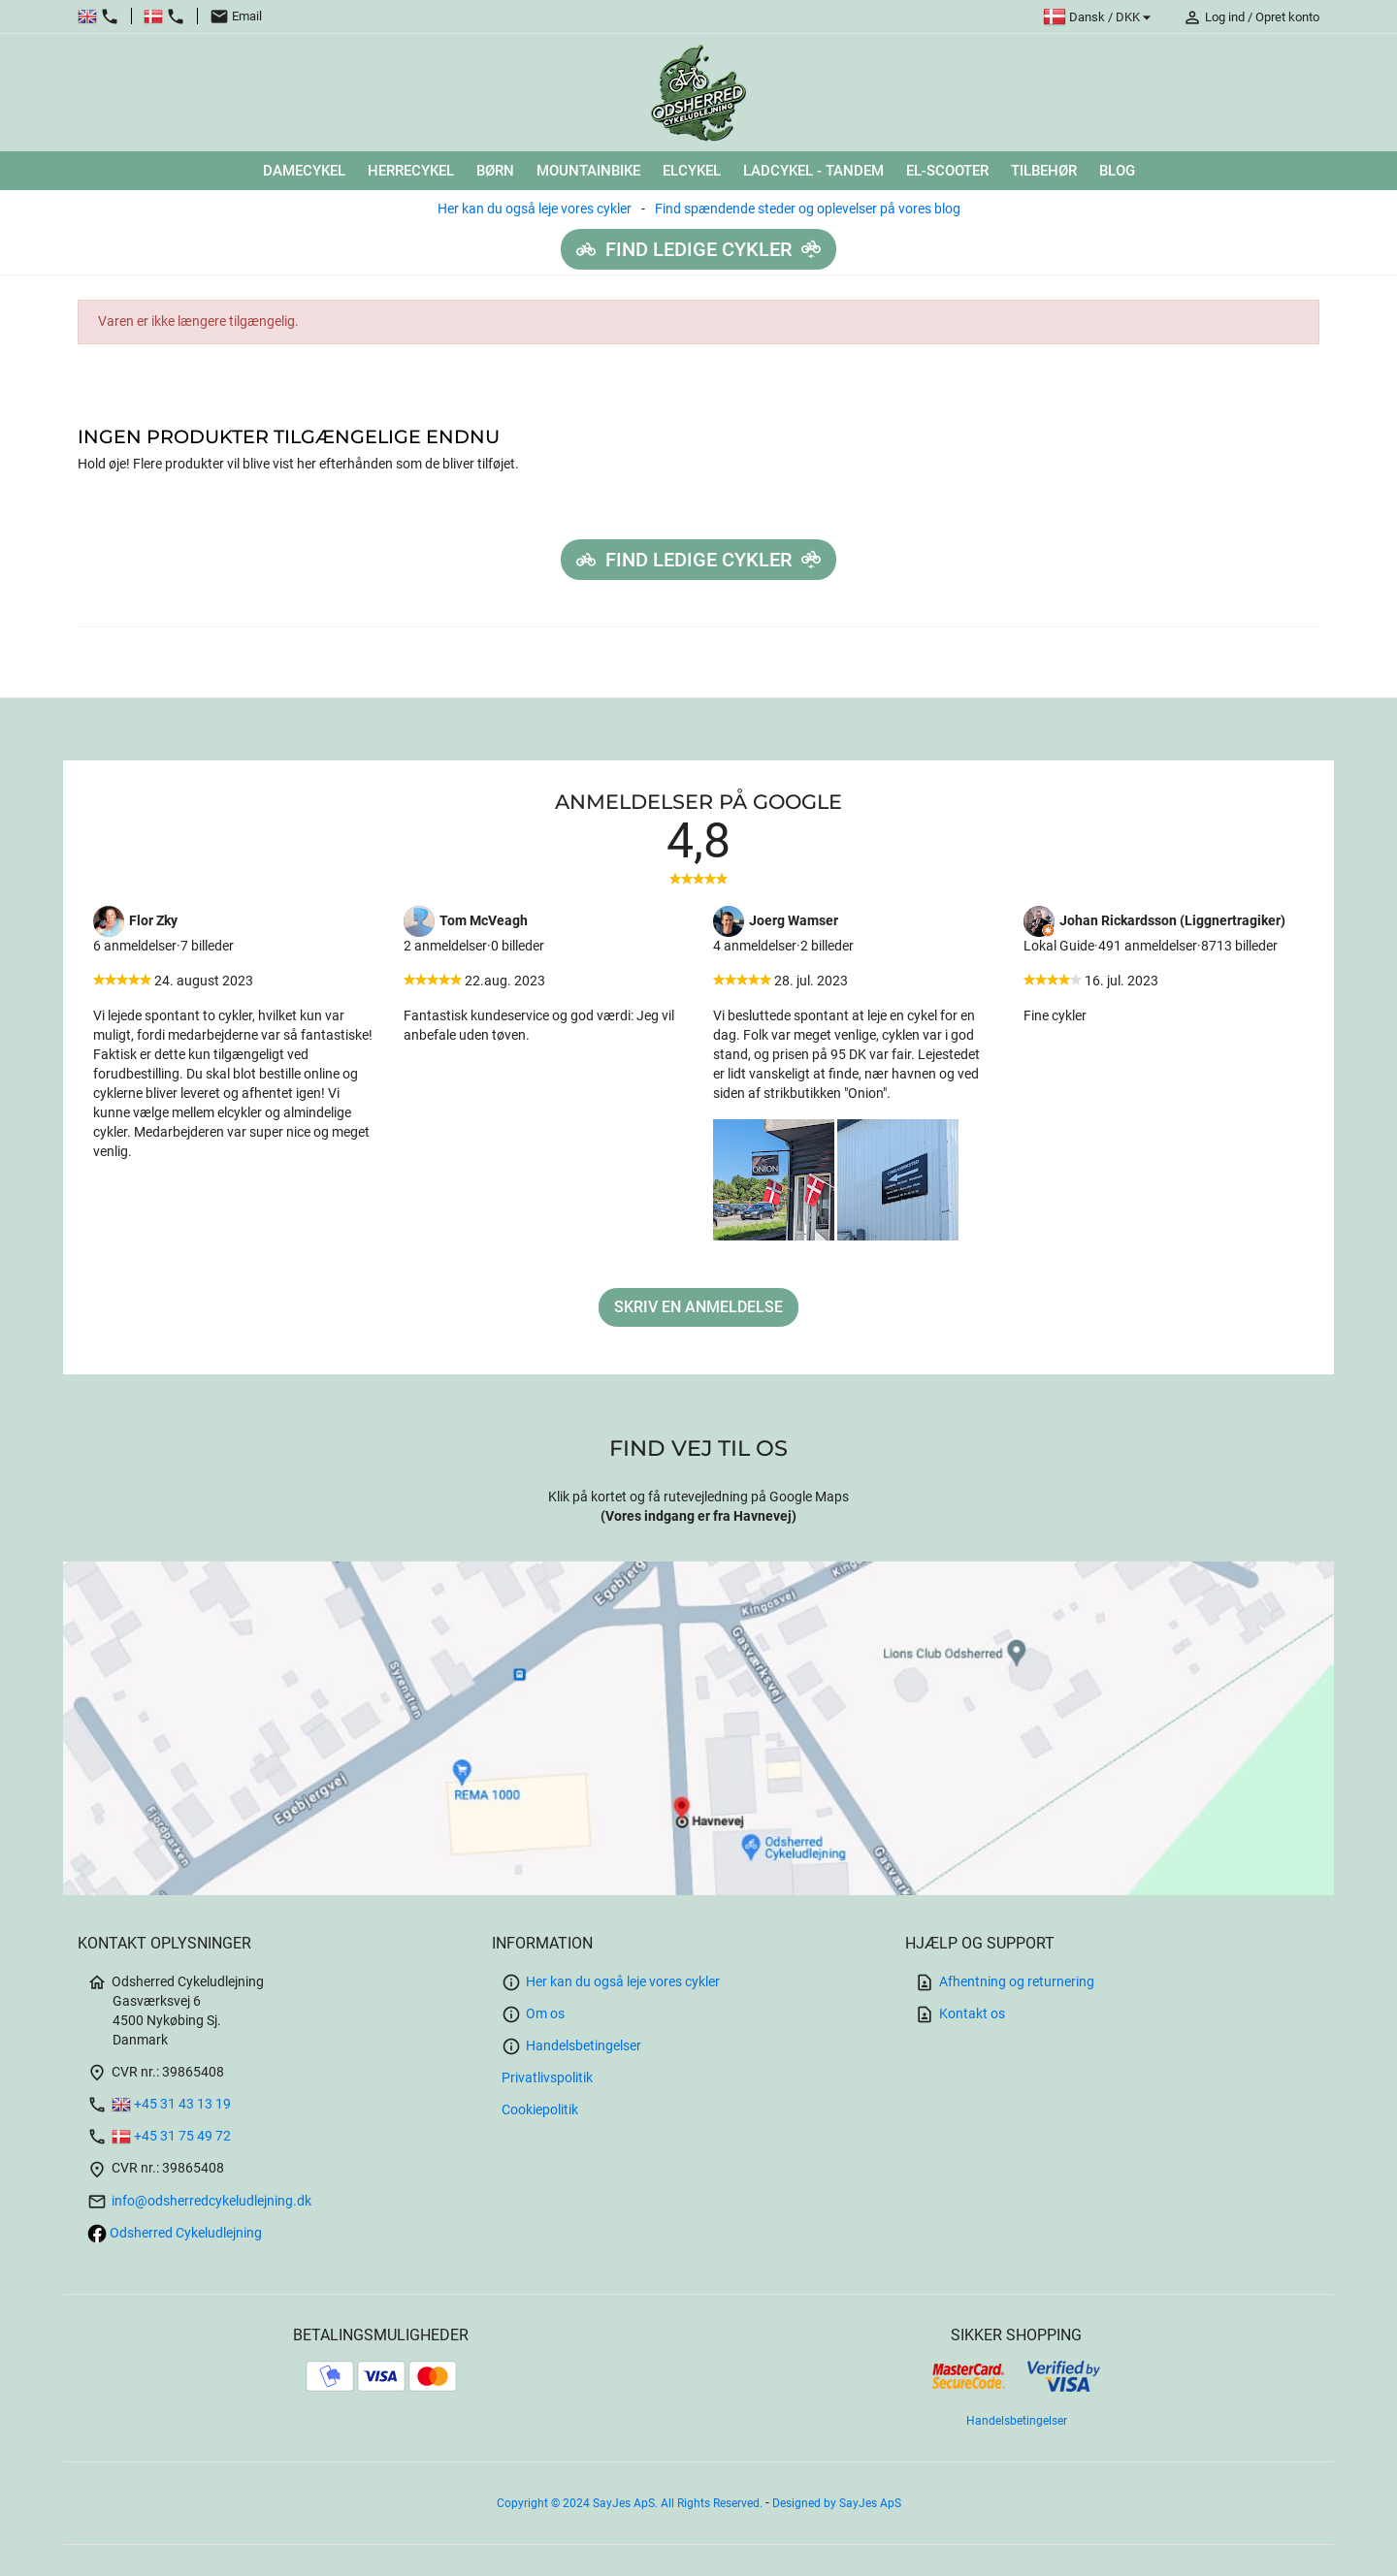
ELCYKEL (692, 170)
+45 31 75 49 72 (159, 2136)
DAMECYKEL (304, 170)
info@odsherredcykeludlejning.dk (199, 2201)
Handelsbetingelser (571, 2046)
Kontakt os (960, 2014)
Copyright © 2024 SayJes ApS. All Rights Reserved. (631, 2503)
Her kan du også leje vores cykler (535, 209)
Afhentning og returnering (1004, 1982)
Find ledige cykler (698, 249)
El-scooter (947, 170)
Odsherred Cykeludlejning (174, 2233)
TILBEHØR (1044, 170)
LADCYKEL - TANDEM (813, 170)
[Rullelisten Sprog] (1099, 17)
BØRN (495, 170)
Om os (533, 2014)
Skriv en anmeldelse (698, 1307)
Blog (1117, 170)
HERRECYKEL (411, 170)
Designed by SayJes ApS (836, 2503)
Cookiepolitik (540, 2110)
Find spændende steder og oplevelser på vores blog (807, 209)
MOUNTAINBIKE (588, 170)
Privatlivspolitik (547, 2078)
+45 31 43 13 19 (159, 2104)
